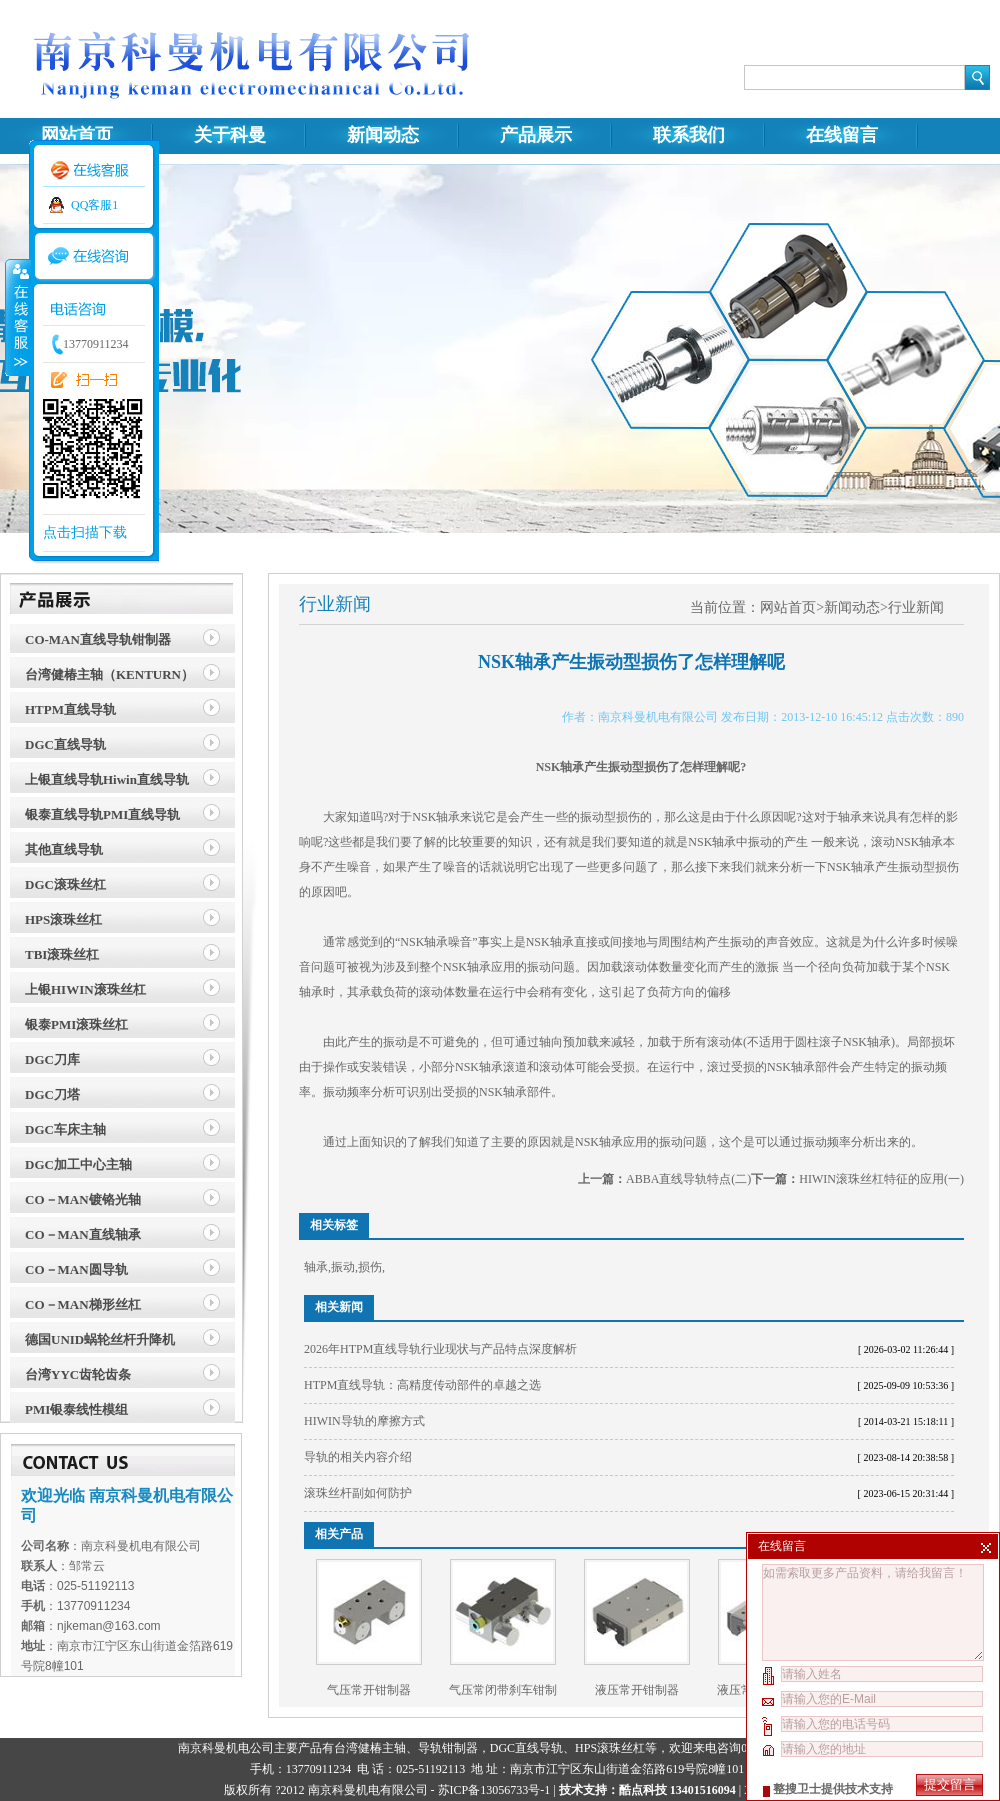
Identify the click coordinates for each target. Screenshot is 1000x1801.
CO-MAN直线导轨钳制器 (98, 639)
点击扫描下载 (85, 532)
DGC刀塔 (52, 1094)
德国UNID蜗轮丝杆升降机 (100, 1339)
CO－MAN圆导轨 (76, 1269)
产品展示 (536, 135)
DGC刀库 (52, 1059)
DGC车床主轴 (65, 1129)
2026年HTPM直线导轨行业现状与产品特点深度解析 (440, 1349)
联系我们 (689, 135)
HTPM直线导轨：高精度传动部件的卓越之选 (422, 1385)
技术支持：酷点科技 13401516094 (647, 1790)
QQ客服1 (94, 205)
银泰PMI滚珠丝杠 (76, 1024)
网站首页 (77, 135)
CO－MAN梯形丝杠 (83, 1304)
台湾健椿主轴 (370, 1748)
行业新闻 (916, 607)
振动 (343, 1267)
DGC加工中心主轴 (78, 1164)
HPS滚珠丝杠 (63, 919)
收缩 (17, 317)
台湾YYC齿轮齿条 (78, 1374)
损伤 (370, 1267)
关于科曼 (230, 135)
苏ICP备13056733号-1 (494, 1790)
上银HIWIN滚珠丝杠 (85, 989)
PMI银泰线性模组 (76, 1409)
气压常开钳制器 (369, 1690)
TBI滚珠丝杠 (62, 954)
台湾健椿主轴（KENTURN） (109, 674)
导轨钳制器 (448, 1748)
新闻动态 (383, 135)
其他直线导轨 (64, 849)
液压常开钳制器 (637, 1690)
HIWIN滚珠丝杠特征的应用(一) (881, 1179)
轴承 (316, 1267)
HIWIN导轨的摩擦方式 (364, 1421)
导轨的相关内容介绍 (358, 1457)
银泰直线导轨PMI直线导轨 (102, 814)
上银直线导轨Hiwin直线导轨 (107, 779)
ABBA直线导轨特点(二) (688, 1179)
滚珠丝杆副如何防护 (358, 1493)
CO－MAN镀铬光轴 (83, 1199)
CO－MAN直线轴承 (83, 1234)
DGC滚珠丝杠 (65, 884)
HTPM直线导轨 (70, 709)
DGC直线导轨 (65, 744)
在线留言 (842, 135)
